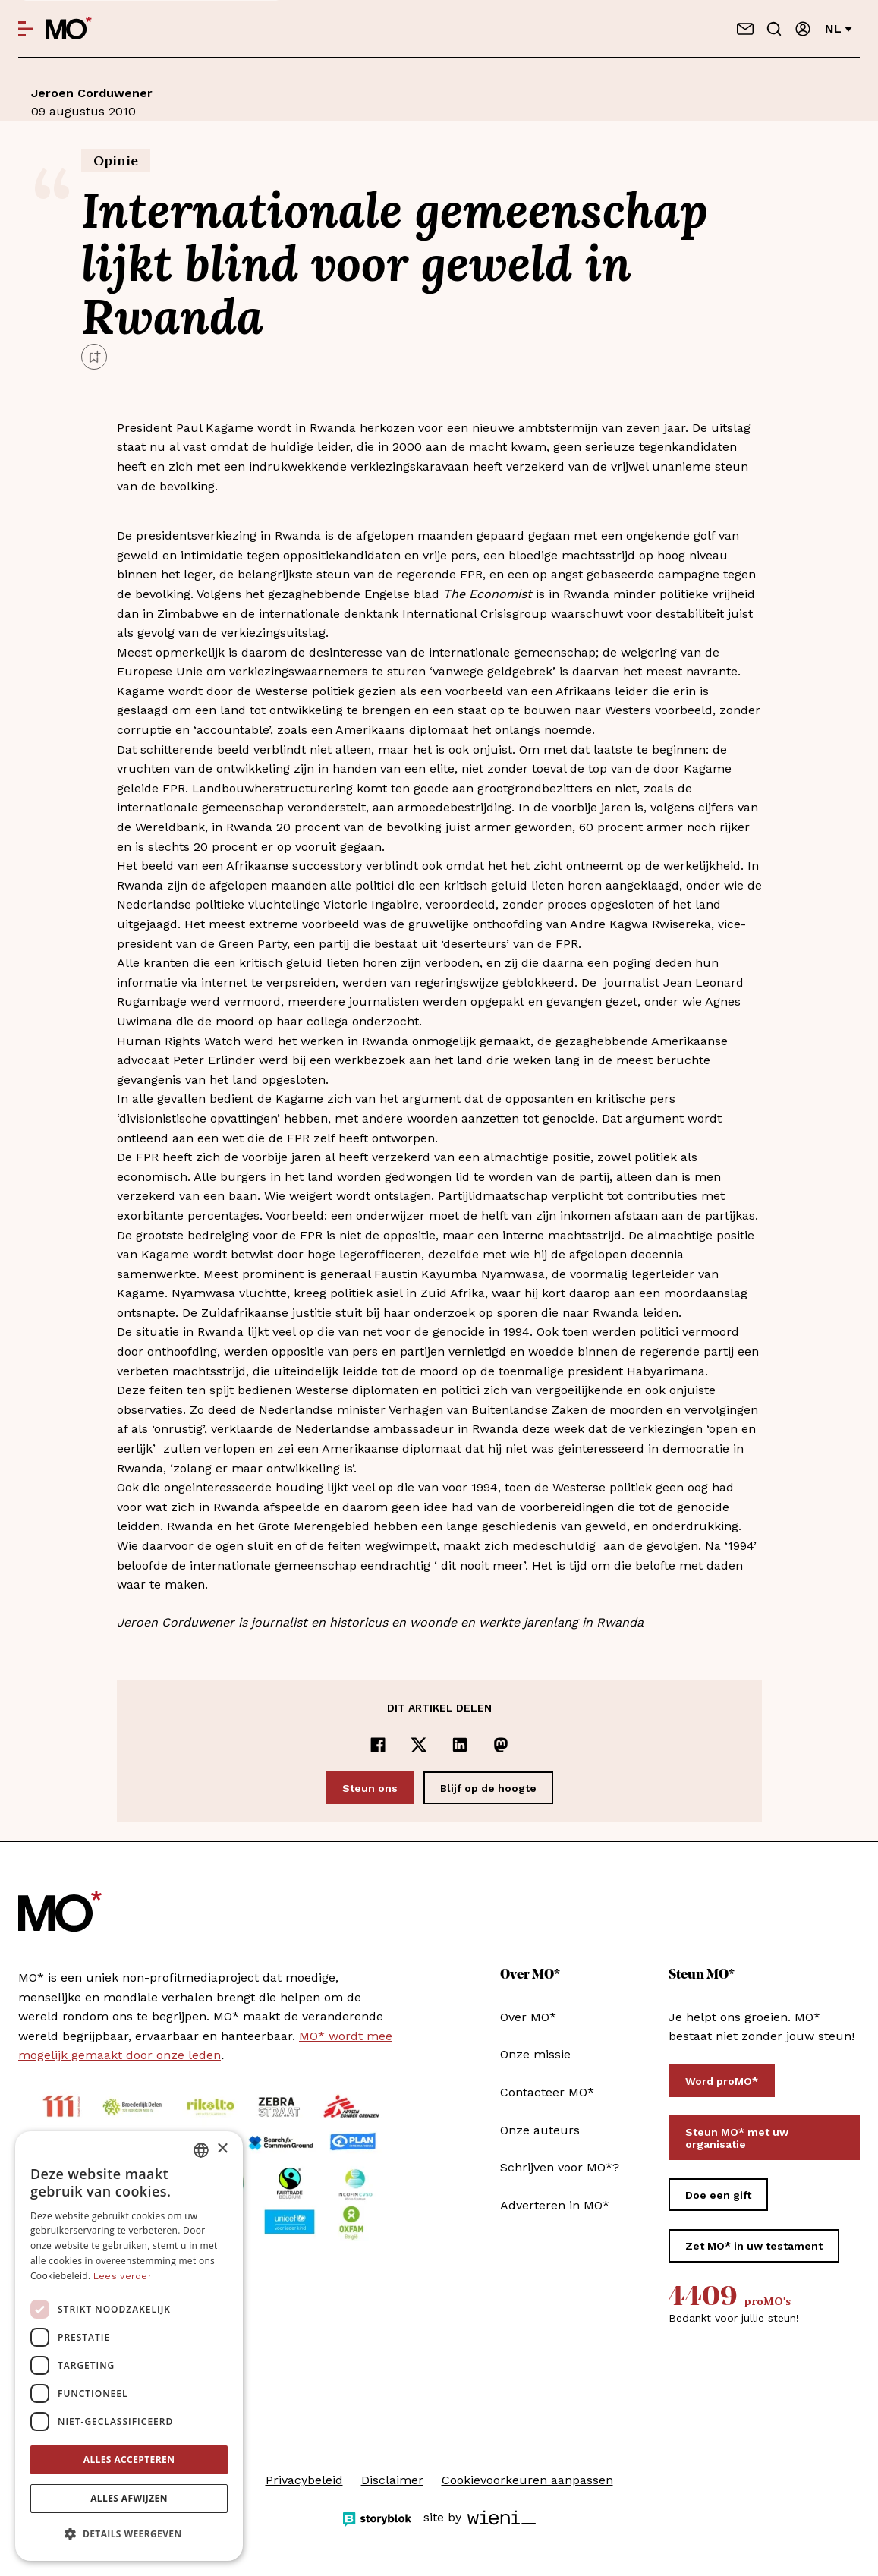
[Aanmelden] (803, 28)
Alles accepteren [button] (129, 2459)
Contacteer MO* (547, 2092)
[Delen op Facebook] (378, 1745)
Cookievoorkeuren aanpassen (527, 2480)
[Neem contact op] (745, 28)
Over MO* (528, 2017)
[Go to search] (774, 28)
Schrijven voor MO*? (559, 2167)
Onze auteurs (540, 2130)
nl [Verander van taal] (838, 28)
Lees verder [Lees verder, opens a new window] (122, 2276)
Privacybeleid (304, 2480)
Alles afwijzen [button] (129, 2498)
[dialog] (129, 2346)
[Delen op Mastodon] (500, 1745)
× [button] (222, 2149)
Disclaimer (392, 2480)
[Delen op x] (419, 1745)
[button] (129, 2534)
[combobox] (201, 2150)
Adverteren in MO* (554, 2205)
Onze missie (535, 2054)
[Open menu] (25, 28)
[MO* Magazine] (69, 28)
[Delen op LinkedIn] (460, 1745)
